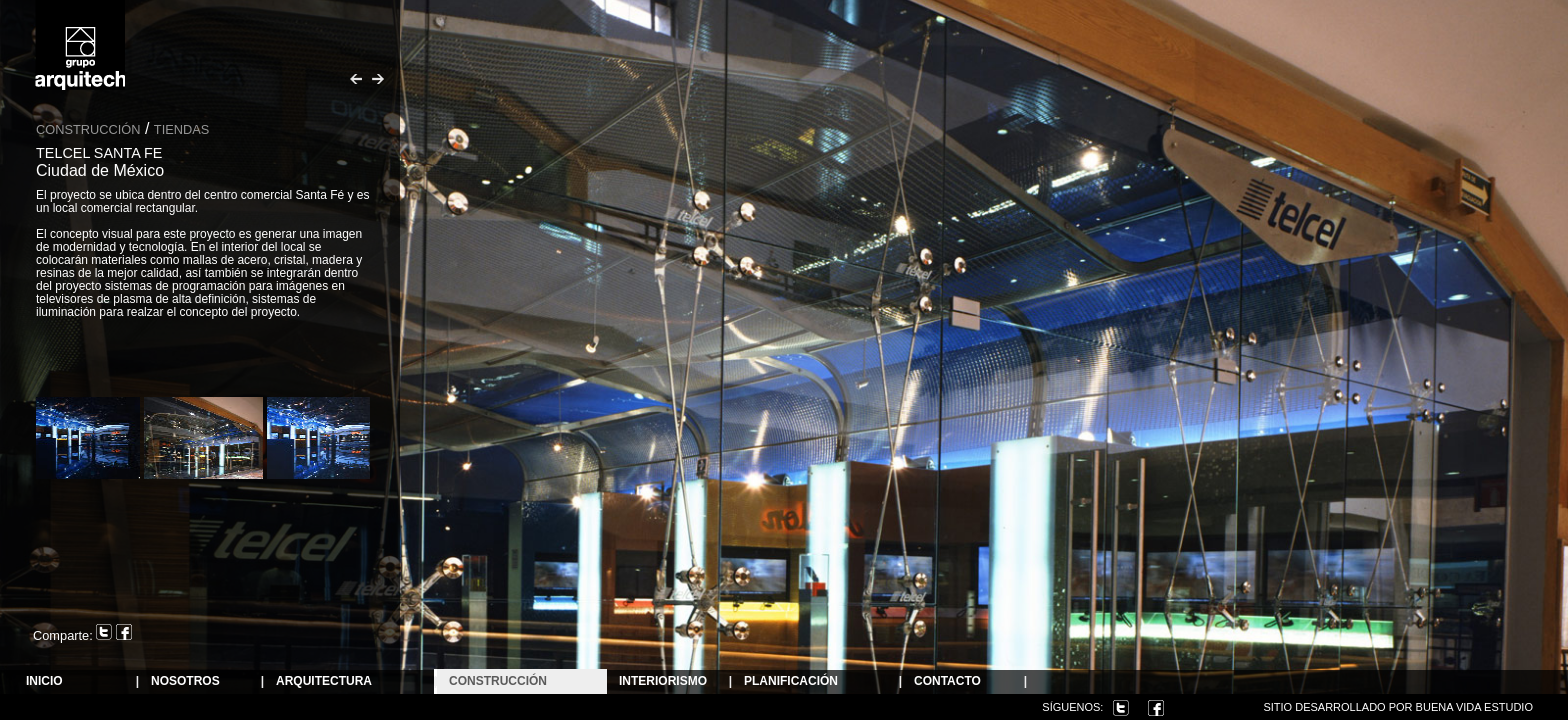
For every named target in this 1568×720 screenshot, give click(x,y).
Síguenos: (1072, 707)
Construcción (498, 681)
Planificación (791, 681)
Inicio (44, 681)
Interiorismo (663, 681)
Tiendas (181, 129)
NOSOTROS (185, 681)
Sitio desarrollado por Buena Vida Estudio (1398, 707)
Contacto (947, 681)
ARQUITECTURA (324, 681)
